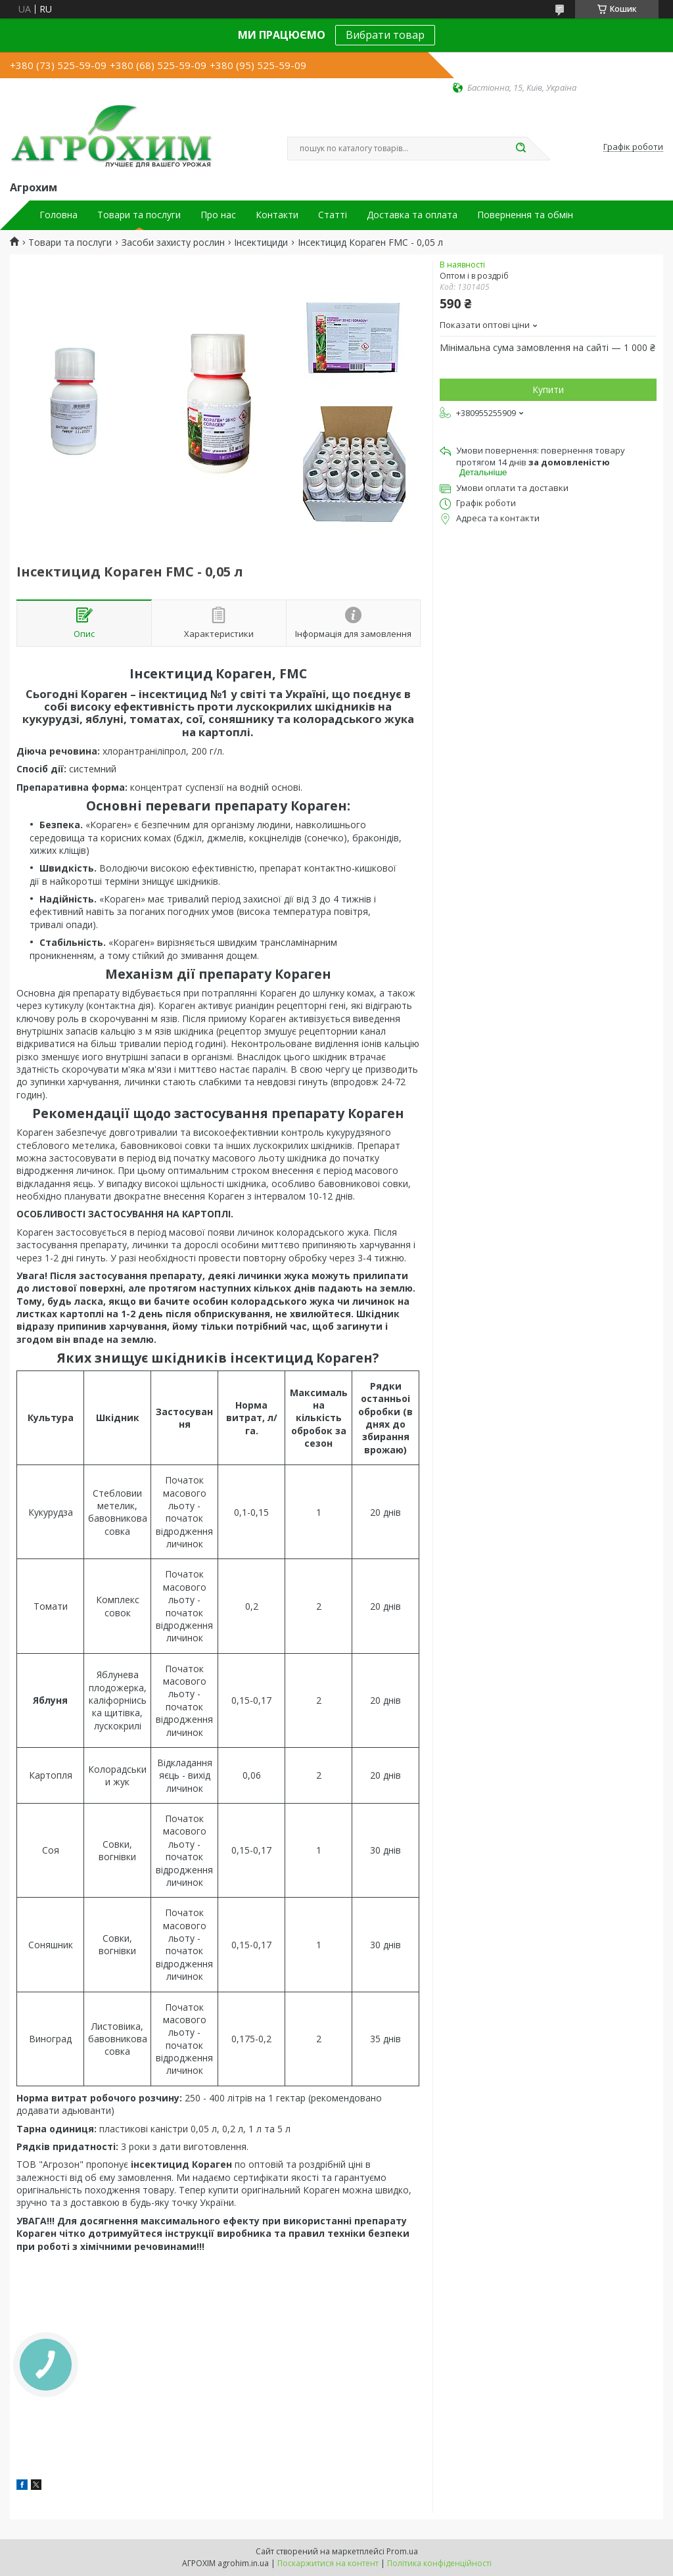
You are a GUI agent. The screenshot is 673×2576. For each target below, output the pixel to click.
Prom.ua (402, 2551)
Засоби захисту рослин (173, 242)
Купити (548, 389)
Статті (332, 215)
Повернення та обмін (525, 215)
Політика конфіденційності (439, 2563)
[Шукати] (520, 148)
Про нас (218, 215)
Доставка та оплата (412, 215)
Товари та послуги (139, 215)
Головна (58, 215)
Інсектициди (261, 242)
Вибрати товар (385, 35)
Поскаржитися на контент (328, 2563)
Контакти (277, 215)
